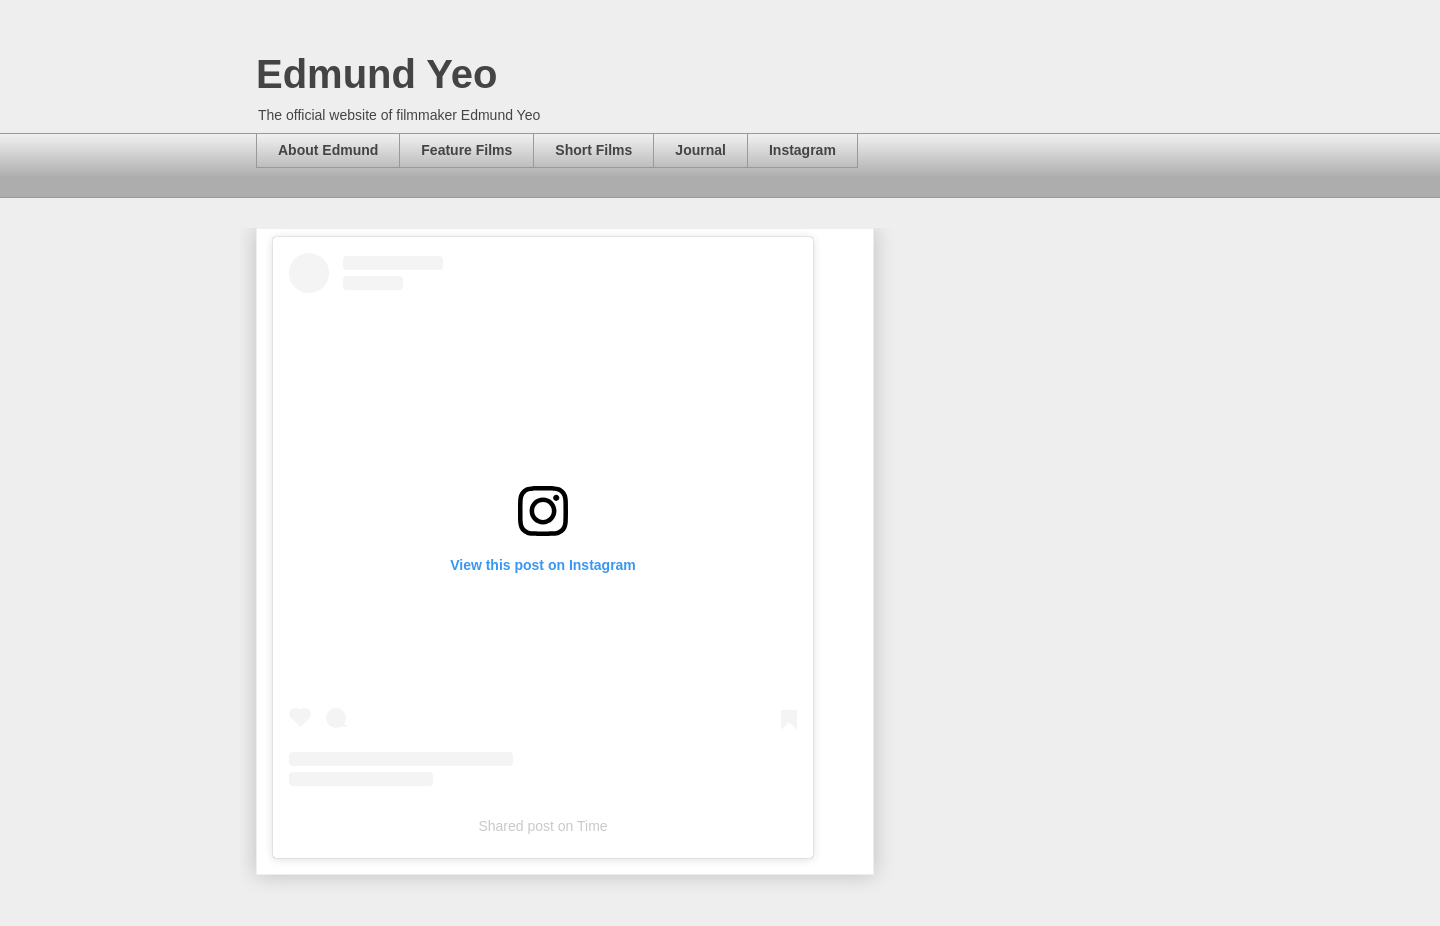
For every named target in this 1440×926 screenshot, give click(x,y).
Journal (700, 150)
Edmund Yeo (377, 74)
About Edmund (328, 150)
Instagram (802, 150)
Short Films (593, 150)
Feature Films (466, 150)
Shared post (516, 826)
